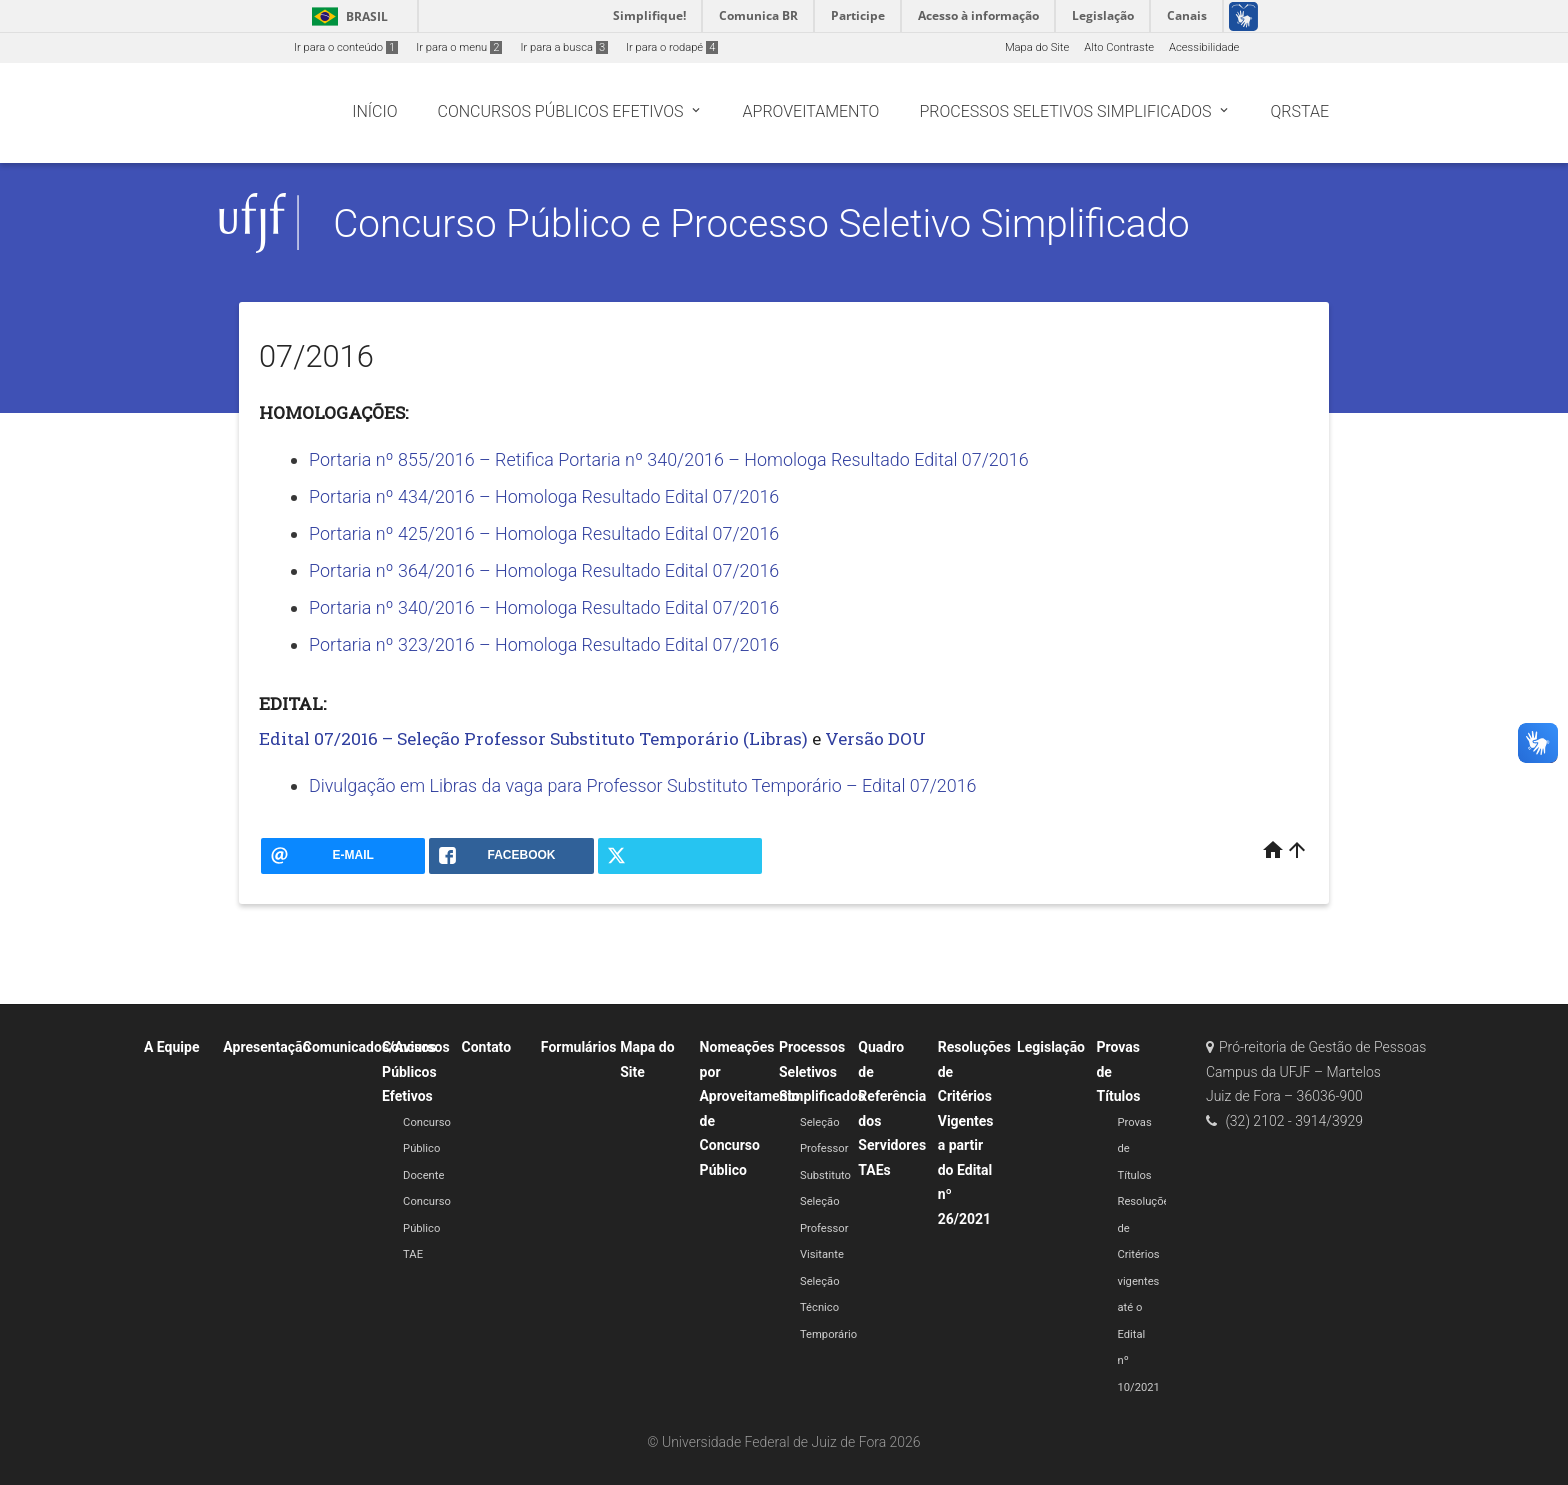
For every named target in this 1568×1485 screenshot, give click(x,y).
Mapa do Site (1037, 47)
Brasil (346, 16)
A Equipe (172, 1047)
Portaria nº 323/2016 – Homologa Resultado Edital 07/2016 (544, 644)
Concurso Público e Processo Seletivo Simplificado (761, 223)
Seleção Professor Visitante (824, 1228)
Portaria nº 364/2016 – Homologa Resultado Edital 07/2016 (544, 570)
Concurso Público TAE (427, 1228)
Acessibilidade (1204, 47)
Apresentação (266, 1047)
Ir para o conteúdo (346, 47)
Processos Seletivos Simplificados (822, 1071)
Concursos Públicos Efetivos (415, 1071)
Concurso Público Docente (427, 1149)
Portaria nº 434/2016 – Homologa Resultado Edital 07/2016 (544, 496)
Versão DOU (875, 738)
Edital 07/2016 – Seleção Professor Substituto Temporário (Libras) (533, 738)
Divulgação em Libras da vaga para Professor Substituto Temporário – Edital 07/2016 (643, 785)
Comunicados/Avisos (370, 1047)
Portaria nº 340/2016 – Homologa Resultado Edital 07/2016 (544, 607)
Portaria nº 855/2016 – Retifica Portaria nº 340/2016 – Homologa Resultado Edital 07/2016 (669, 459)
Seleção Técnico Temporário (828, 1308)
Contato (486, 1047)
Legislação (1051, 1047)
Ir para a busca (564, 47)
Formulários (579, 1047)
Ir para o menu (459, 47)
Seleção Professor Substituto (825, 1149)
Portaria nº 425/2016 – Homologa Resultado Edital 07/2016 (544, 533)
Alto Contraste (1119, 47)
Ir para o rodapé (672, 47)
